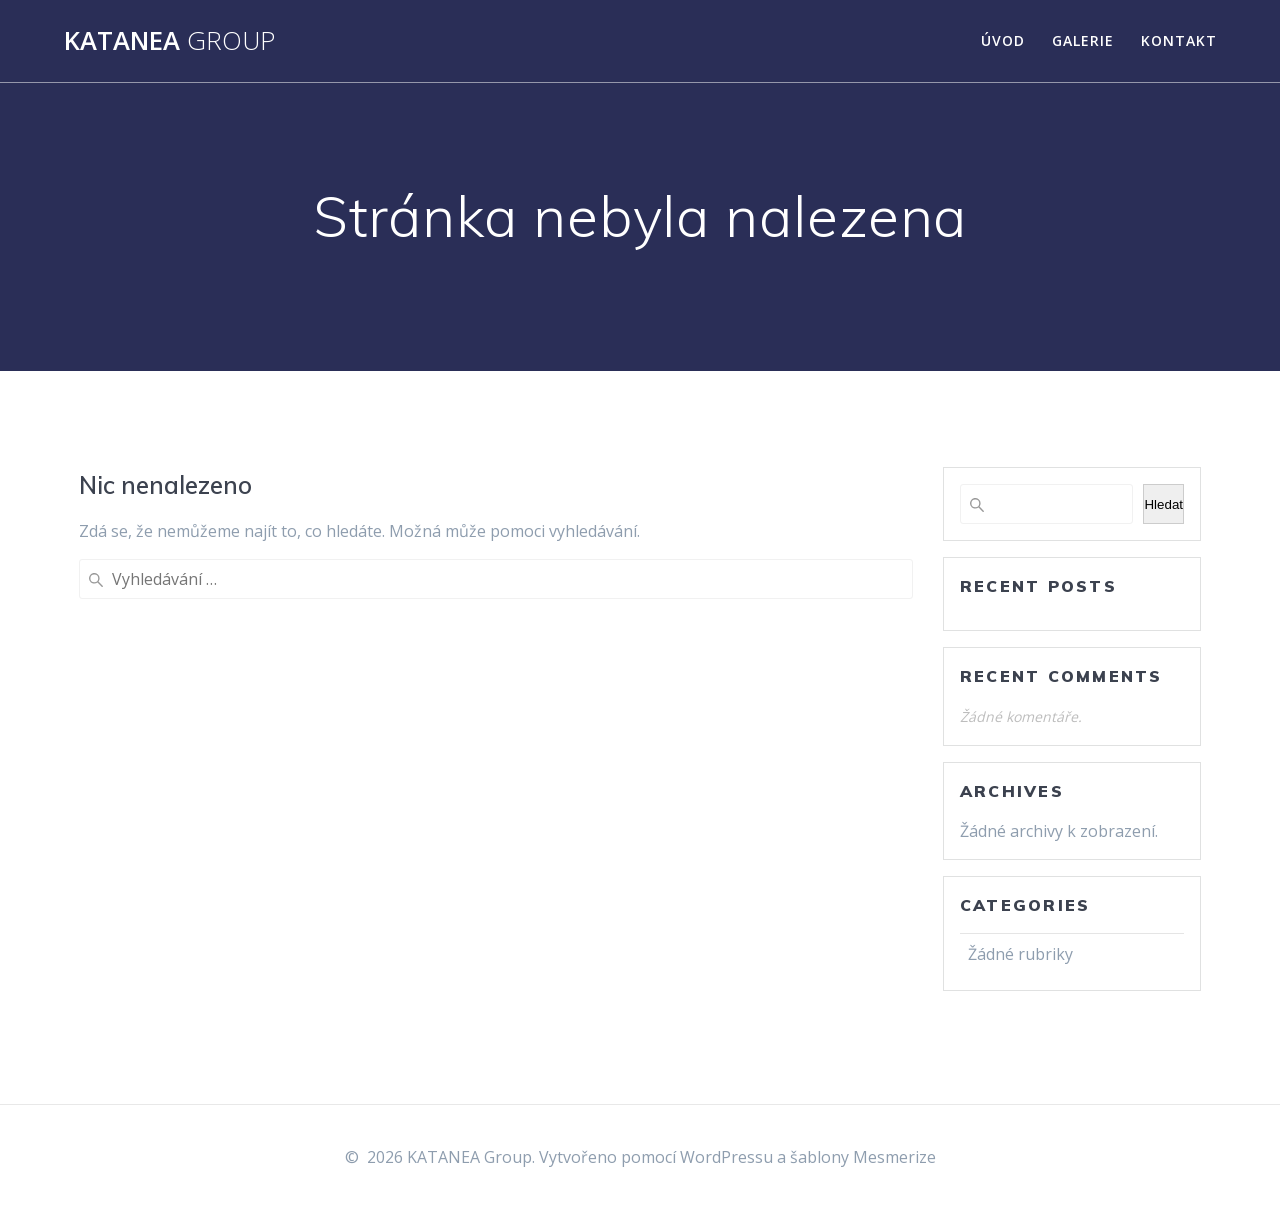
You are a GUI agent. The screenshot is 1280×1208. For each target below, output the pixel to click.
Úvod (1003, 40)
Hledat (1163, 504)
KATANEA (169, 41)
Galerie (1083, 40)
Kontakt (1179, 40)
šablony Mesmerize (863, 1157)
